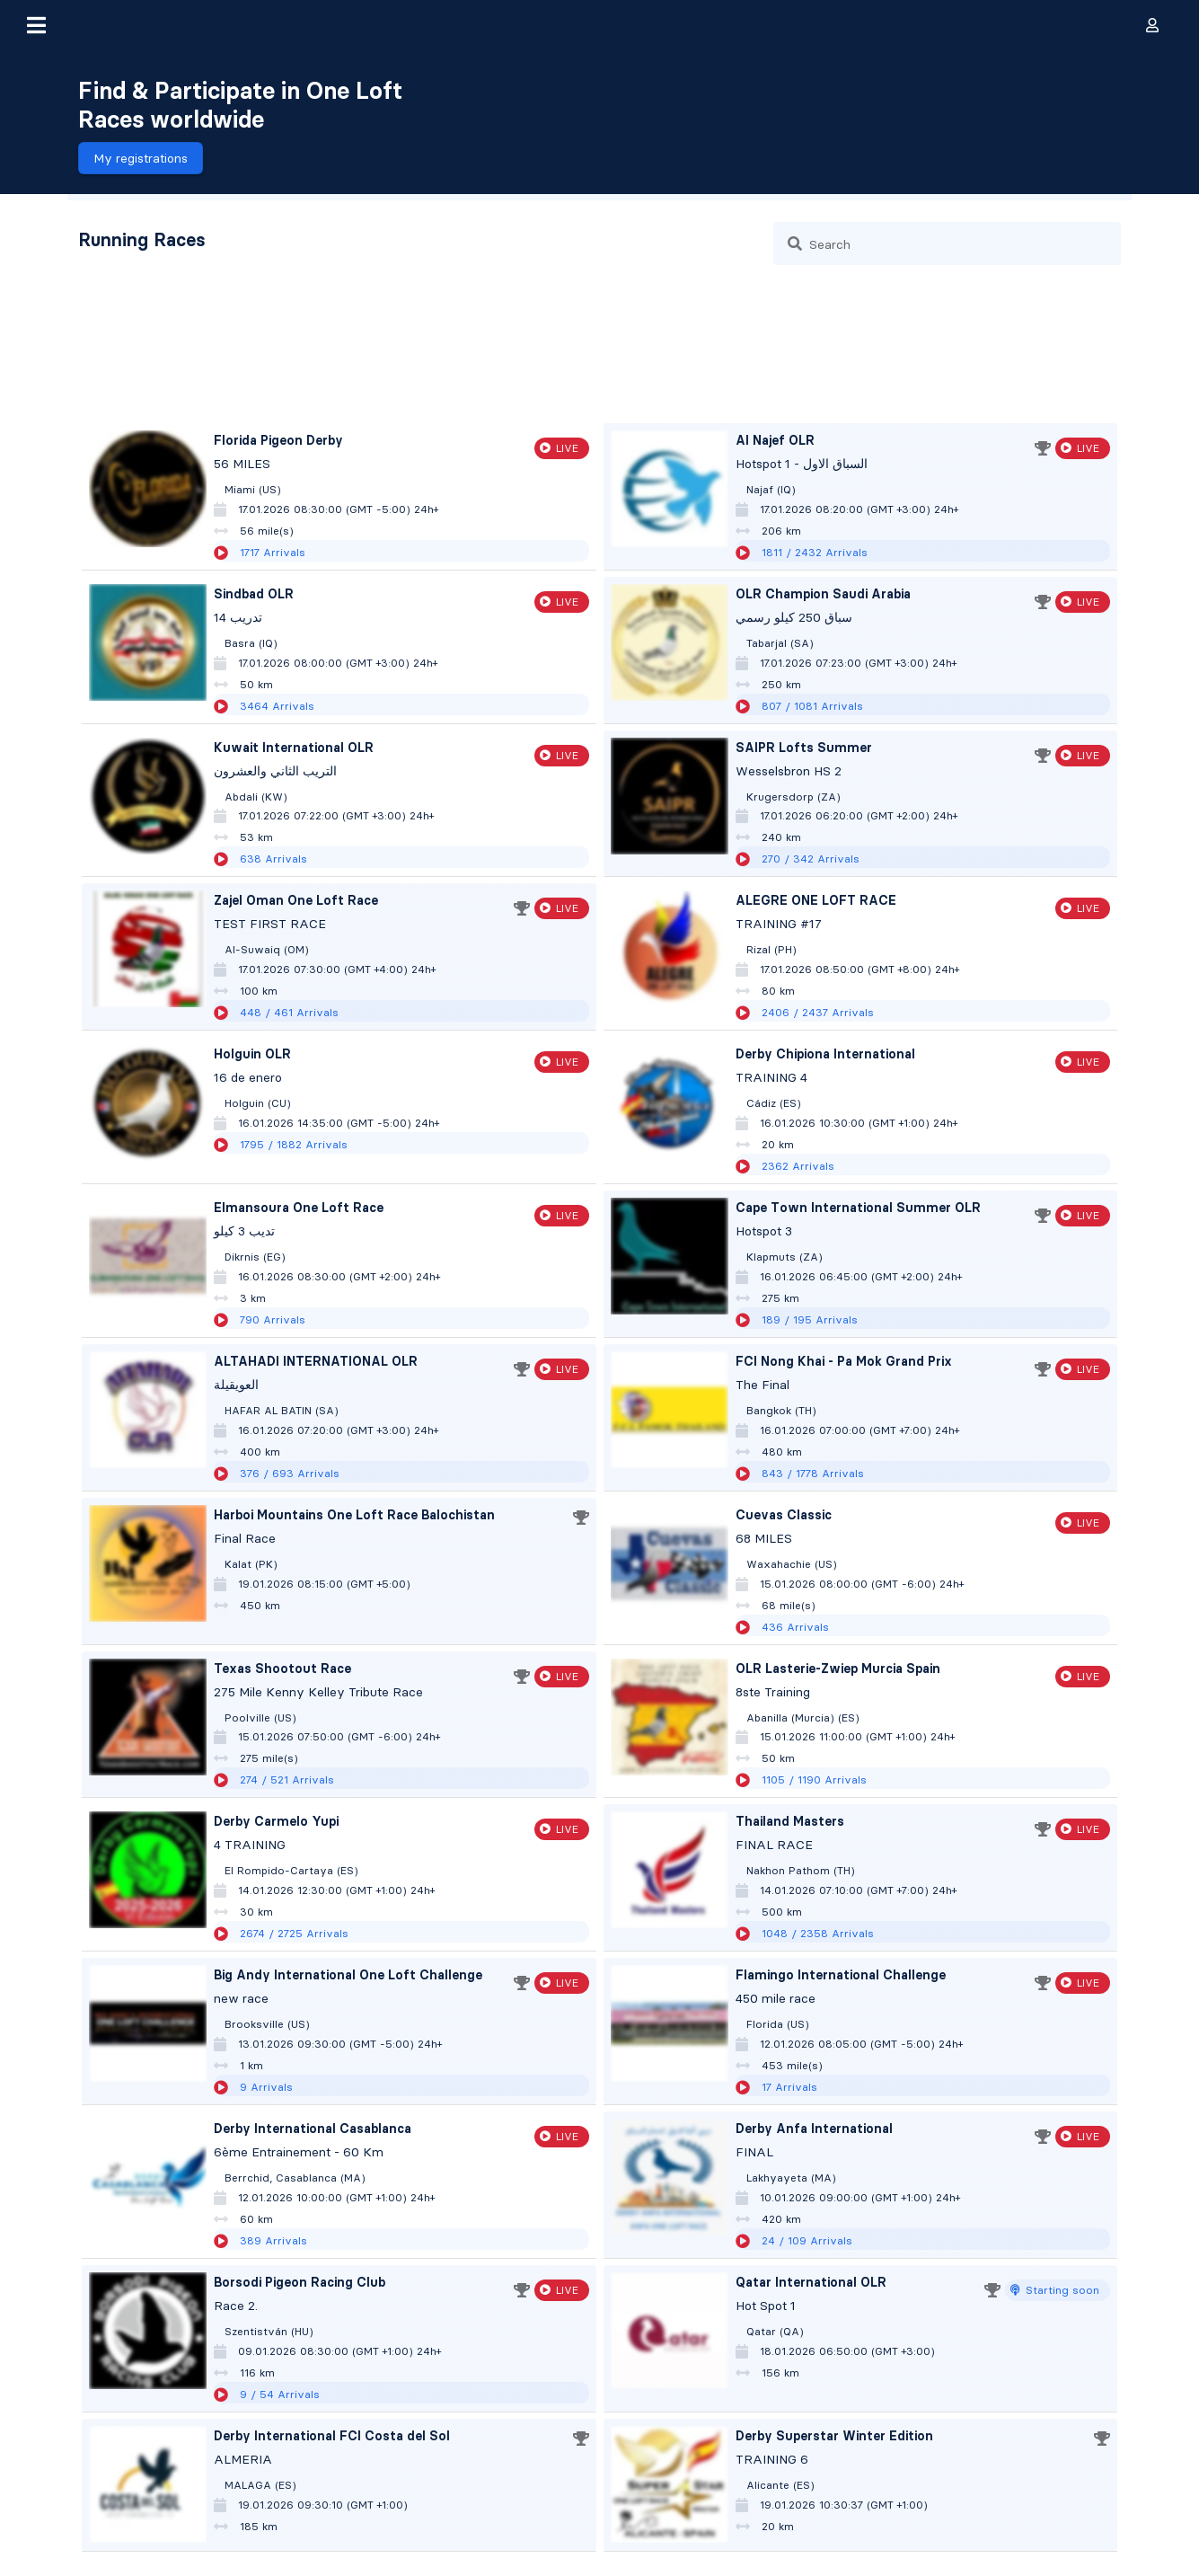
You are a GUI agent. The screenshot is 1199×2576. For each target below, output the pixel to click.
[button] (35, 25)
